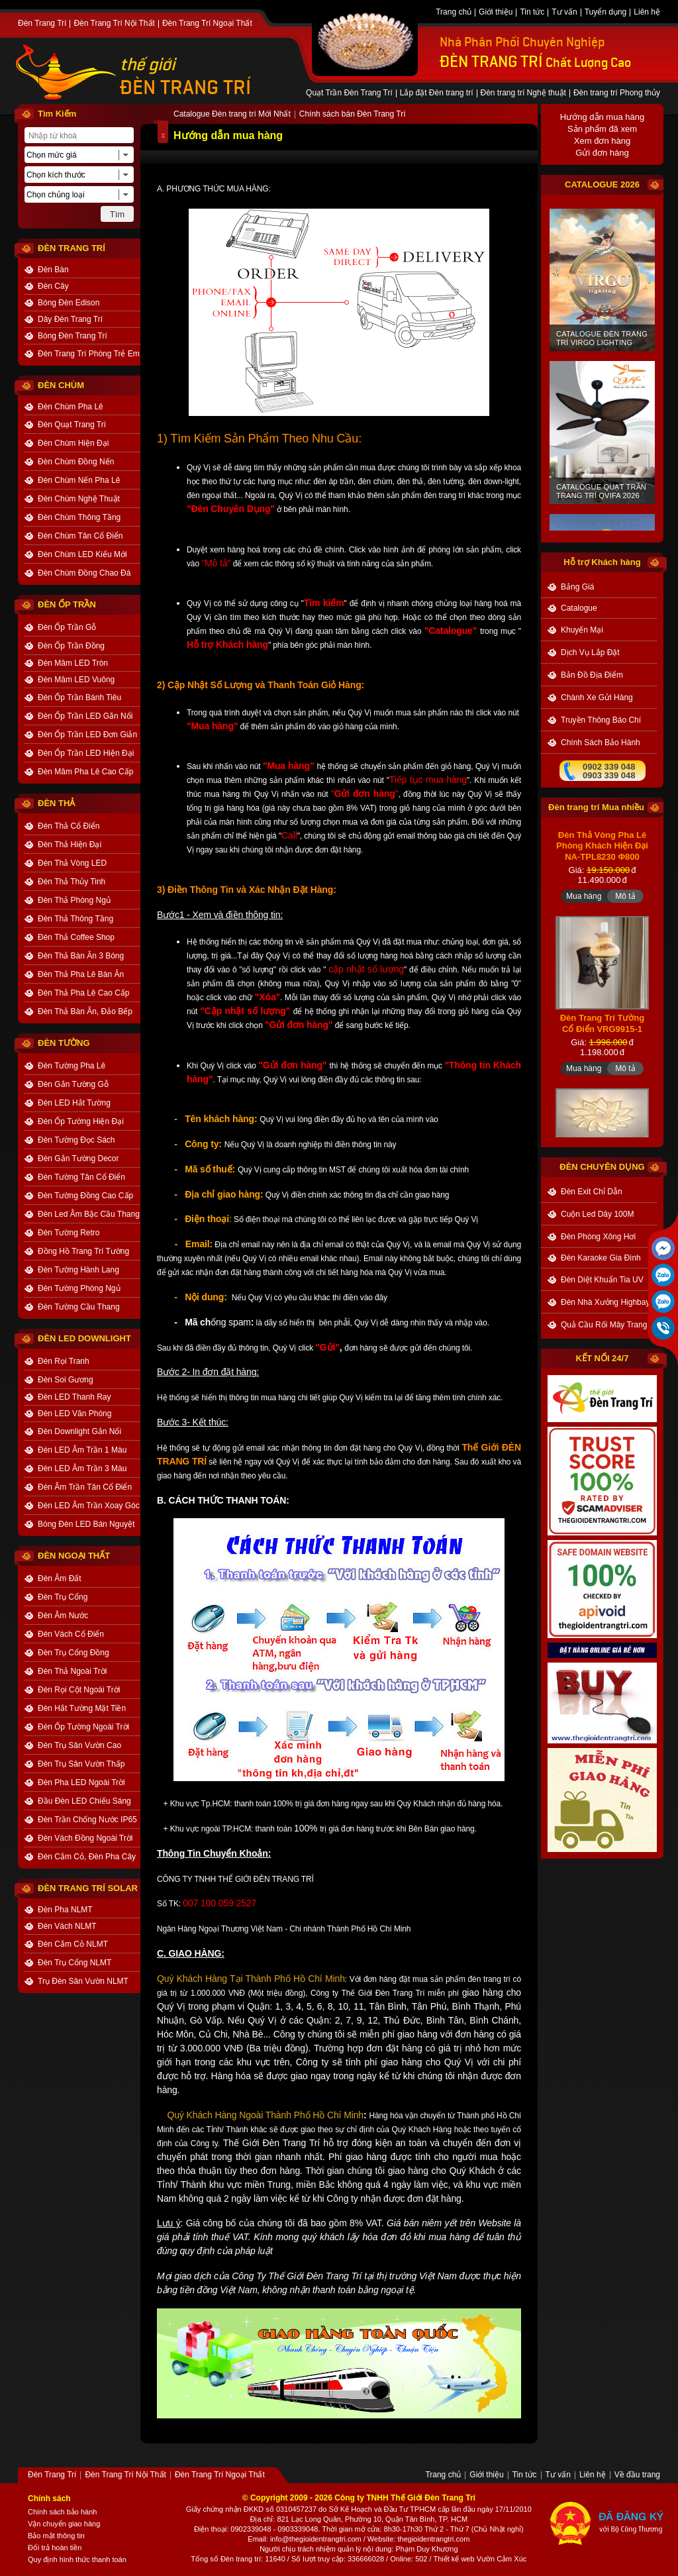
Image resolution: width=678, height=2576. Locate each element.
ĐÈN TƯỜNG (64, 1043)
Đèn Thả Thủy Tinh (71, 881)
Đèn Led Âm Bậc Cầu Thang (89, 1214)
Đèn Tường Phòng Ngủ (79, 1288)
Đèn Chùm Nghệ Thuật (79, 498)
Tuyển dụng (606, 13)
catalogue (579, 608)
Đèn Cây (53, 286)
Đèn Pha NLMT (65, 1909)
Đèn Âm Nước (63, 1615)
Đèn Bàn (53, 269)
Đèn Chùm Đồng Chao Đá (84, 573)
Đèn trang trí (240, 2559)
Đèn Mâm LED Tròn (73, 663)
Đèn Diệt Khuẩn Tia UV (602, 1279)
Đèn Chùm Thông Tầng (79, 517)
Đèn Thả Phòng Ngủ (74, 900)
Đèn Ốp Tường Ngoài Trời (83, 1726)
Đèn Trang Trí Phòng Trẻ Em (89, 353)
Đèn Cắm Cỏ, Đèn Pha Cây (87, 1856)
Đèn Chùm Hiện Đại (73, 443)
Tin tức (532, 13)
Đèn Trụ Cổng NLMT (74, 1962)
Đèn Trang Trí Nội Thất (114, 24)
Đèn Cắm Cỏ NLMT (73, 1944)
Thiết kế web (453, 2559)
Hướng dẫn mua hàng (602, 117)
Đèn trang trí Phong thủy (616, 93)
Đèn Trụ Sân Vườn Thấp (81, 1764)
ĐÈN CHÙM (61, 385)
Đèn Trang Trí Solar (88, 1888)
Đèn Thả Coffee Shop (76, 937)
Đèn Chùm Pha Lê (70, 406)
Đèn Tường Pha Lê (71, 1065)
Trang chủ (453, 13)
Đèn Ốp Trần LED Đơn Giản (87, 734)
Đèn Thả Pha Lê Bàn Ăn (81, 974)
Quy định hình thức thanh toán (77, 2559)
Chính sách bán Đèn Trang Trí (352, 115)
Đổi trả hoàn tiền (54, 2547)
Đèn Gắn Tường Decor (78, 1158)
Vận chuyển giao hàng (64, 2524)
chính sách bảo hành (600, 742)
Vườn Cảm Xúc (502, 2559)
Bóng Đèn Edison (68, 302)
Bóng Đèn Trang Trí (72, 335)
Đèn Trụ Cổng (62, 1597)
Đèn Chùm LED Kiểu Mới (82, 554)
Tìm (117, 214)
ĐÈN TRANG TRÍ (185, 87)
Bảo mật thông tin (56, 2536)
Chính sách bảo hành (62, 2512)
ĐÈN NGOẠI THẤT (74, 1556)
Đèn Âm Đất (59, 1578)
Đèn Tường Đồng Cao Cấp (85, 1195)
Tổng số (204, 2559)
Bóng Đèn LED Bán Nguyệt (86, 1524)
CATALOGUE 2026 (602, 184)
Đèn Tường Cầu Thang (79, 1307)
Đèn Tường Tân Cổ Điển (81, 1177)
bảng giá (577, 587)
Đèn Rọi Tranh (63, 1361)
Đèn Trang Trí (42, 24)
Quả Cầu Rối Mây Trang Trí (609, 1324)
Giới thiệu (495, 13)
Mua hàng (583, 944)
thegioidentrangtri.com (434, 2539)
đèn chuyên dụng (601, 1167)
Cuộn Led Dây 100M (597, 1214)
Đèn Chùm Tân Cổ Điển (80, 536)
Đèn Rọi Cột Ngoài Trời (79, 1689)
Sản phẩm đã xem (602, 129)
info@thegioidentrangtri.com (316, 2539)
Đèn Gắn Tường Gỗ (73, 1084)
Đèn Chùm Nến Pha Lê (79, 480)
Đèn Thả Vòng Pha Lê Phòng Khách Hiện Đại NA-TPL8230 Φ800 (602, 894)
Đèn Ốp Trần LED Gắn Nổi (85, 716)
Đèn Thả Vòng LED (72, 863)
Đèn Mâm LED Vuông (76, 679)
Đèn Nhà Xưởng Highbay (605, 1302)
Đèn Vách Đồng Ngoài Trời (85, 1838)
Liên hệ (647, 13)
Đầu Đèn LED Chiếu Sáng (84, 1801)
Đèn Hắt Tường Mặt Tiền (82, 1708)
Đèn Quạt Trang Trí (72, 424)
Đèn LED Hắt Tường (74, 1103)
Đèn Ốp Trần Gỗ (67, 627)
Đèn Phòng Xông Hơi (598, 1236)
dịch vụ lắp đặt (590, 652)
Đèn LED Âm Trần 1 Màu (82, 1450)
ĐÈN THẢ (56, 803)
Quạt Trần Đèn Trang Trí (349, 93)
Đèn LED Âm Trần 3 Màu (82, 1468)
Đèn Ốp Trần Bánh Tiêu (79, 697)
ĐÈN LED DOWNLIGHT (84, 1338)
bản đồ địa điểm (592, 675)
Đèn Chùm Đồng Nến (76, 461)
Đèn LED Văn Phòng (74, 1413)
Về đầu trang (637, 2475)
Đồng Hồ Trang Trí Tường (83, 1251)
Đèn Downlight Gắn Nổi (79, 1431)
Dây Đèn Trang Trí (70, 319)
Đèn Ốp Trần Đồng (71, 645)
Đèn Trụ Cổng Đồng (73, 1652)
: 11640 (273, 2559)
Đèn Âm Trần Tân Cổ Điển (85, 1487)
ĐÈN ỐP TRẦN (67, 604)
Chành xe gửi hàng (597, 697)
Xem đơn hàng (602, 141)
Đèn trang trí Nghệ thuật (523, 93)
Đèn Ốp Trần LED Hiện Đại (86, 753)
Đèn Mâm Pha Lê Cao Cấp (85, 771)
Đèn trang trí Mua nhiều (596, 807)
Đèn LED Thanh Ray (74, 1397)
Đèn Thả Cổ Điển (68, 826)
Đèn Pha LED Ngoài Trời (81, 1782)
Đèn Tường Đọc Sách (76, 1140)
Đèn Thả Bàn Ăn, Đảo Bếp (85, 1011)
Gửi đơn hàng (602, 153)
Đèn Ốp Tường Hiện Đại (81, 1121)
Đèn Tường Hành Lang (78, 1269)
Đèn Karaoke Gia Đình (601, 1257)
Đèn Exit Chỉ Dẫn (591, 1191)
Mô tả (625, 944)
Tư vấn (564, 13)
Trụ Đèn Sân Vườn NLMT (83, 1981)
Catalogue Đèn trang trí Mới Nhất (232, 115)
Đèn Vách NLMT (67, 1926)
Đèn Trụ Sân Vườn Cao (79, 1745)
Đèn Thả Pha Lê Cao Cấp (84, 993)
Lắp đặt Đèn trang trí (436, 93)
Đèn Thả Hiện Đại (69, 844)
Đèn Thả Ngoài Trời (72, 1671)
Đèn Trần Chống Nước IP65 (87, 1819)
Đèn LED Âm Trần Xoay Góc (89, 1505)
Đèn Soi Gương (65, 1379)
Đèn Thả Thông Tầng (75, 918)
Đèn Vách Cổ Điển (71, 1634)
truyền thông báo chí (601, 720)
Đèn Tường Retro (69, 1232)
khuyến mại (582, 630)
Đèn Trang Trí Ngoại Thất (207, 24)
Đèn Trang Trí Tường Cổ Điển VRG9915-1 (602, 1071)
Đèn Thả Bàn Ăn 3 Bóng (81, 955)
